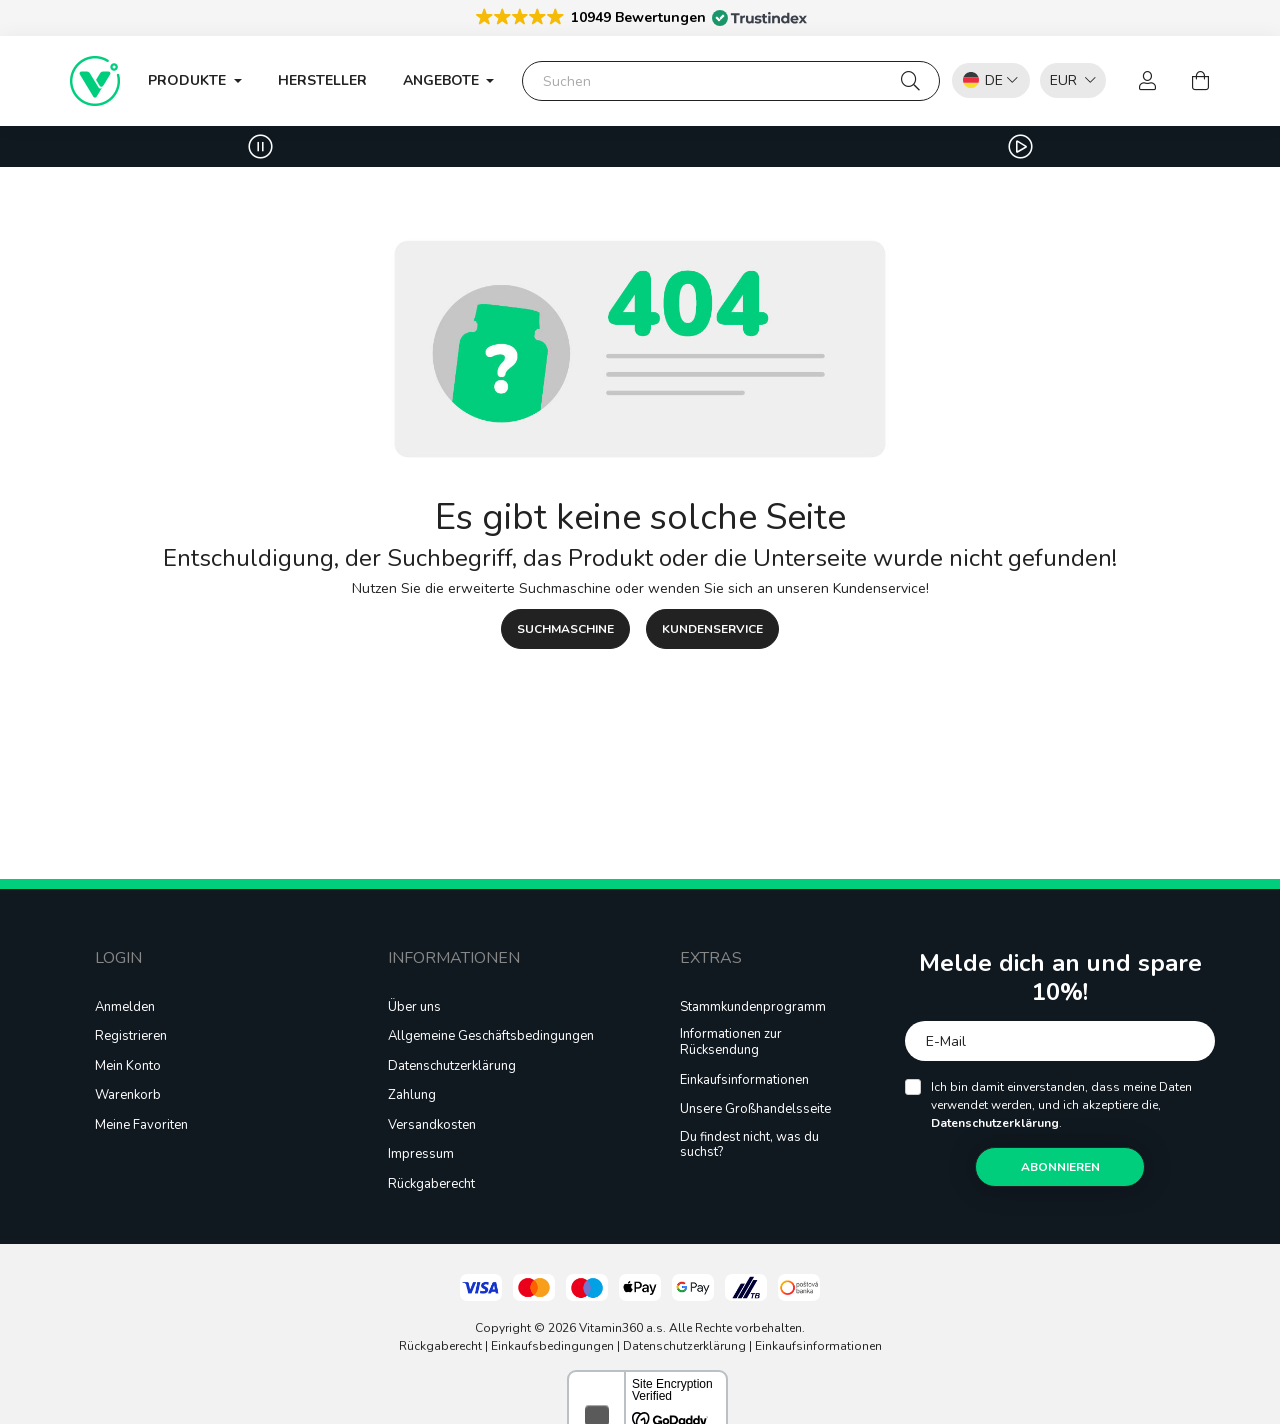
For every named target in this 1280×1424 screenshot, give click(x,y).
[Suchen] (731, 81)
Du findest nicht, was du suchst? (749, 1145)
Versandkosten (432, 1126)
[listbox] (1068, 79)
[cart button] (1200, 81)
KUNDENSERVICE (712, 629)
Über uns (414, 1008)
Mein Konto (128, 1067)
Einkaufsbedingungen (552, 1346)
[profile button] (1148, 81)
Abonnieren (1060, 1167)
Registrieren (131, 1037)
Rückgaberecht (431, 1185)
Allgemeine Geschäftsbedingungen (491, 1037)
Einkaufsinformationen (744, 1081)
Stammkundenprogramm (753, 1008)
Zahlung (412, 1096)
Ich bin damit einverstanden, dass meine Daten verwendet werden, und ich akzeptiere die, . (1061, 1105)
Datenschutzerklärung (452, 1067)
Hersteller (322, 80)
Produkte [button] (189, 80)
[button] (640, 16)
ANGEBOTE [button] (443, 80)
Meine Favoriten (141, 1126)
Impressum (421, 1155)
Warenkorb (128, 1096)
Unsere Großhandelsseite (755, 1110)
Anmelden (125, 1008)
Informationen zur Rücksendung (731, 1042)
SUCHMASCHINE (565, 629)
